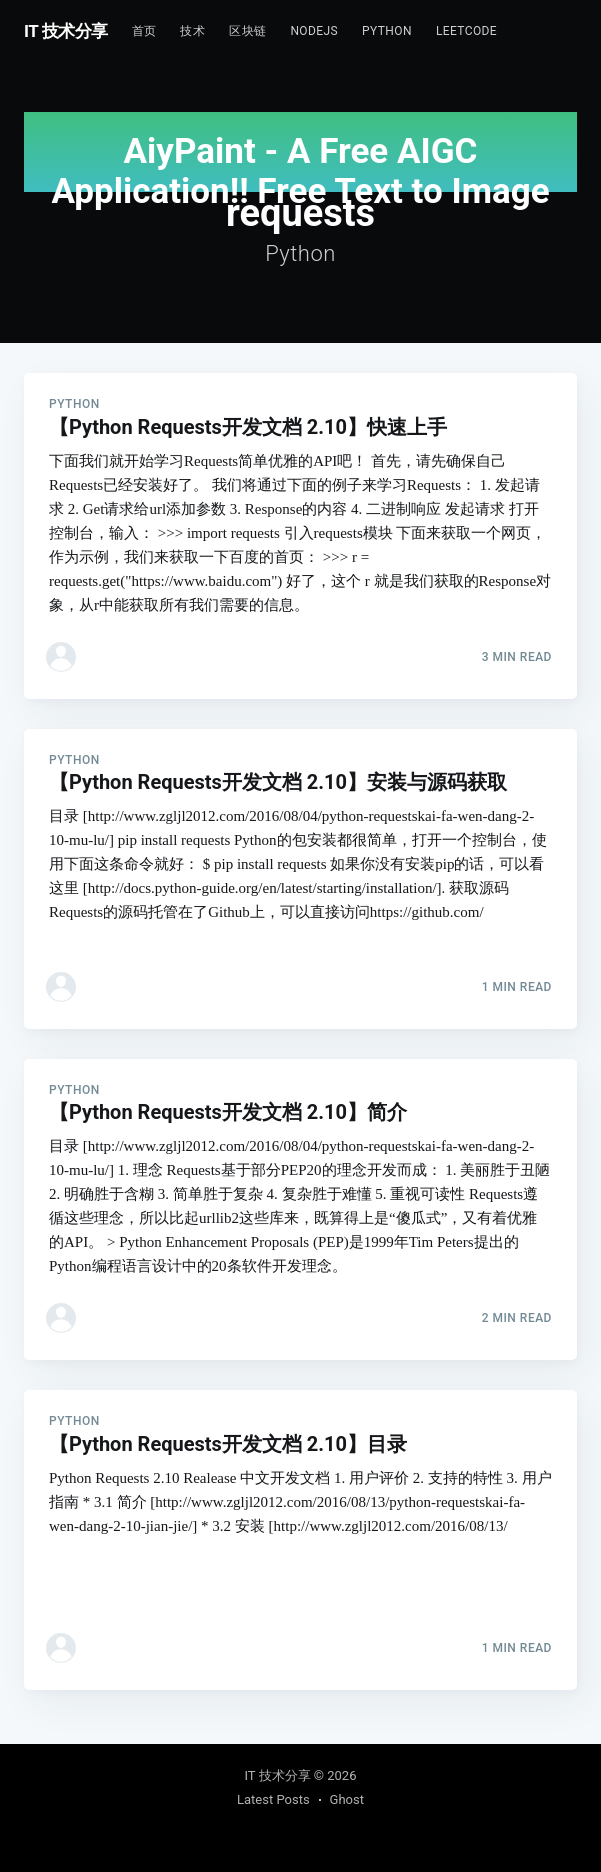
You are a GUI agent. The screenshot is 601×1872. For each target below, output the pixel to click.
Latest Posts (273, 1799)
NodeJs (314, 31)
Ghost (347, 1799)
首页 (144, 31)
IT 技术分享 (66, 31)
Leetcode (466, 31)
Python (387, 31)
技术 (192, 31)
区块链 (247, 31)
